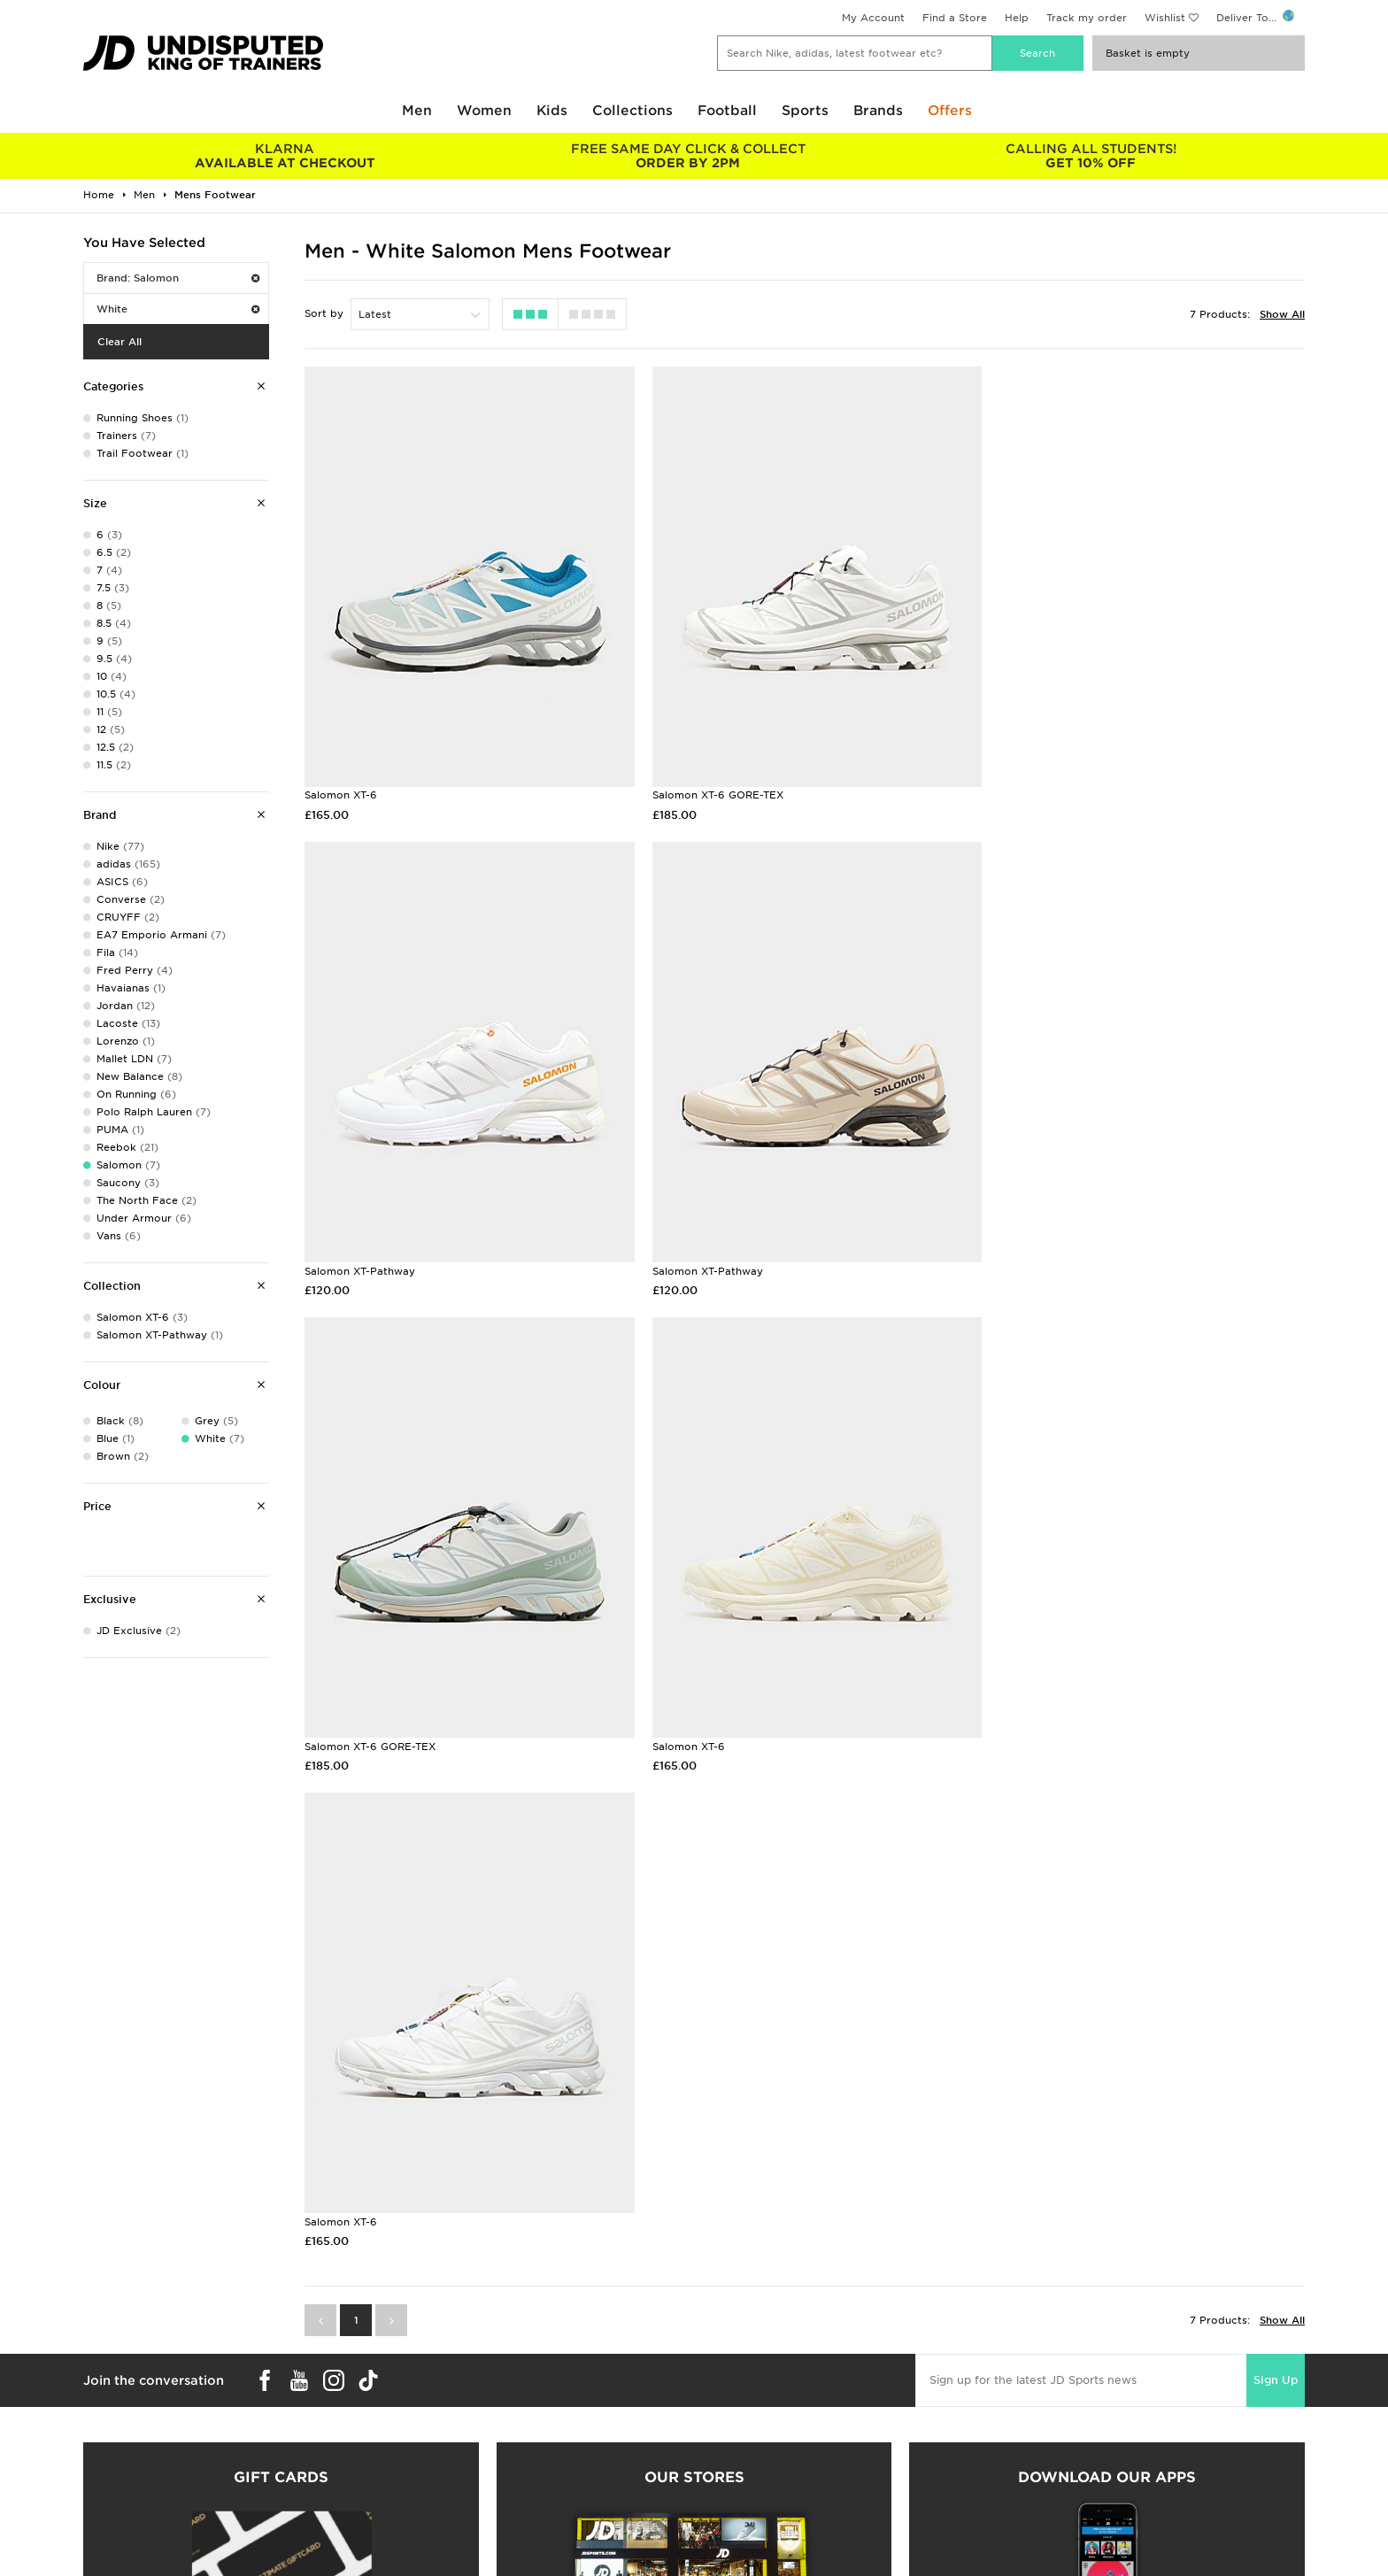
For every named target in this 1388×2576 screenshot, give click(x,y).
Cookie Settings (1041, 2439)
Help (1017, 18)
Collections (632, 111)
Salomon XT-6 (341, 784)
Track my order (1086, 18)
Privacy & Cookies (1047, 2401)
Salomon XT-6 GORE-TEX (709, 784)
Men (417, 111)
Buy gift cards (281, 2207)
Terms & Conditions (1050, 2383)
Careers (714, 2383)
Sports (805, 111)
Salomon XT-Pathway (1038, 784)
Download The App (133, 2457)
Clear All (119, 341)
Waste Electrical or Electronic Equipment (497, 2457)
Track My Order (429, 2439)
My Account (873, 18)
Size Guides (113, 2401)
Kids (551, 111)
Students (106, 2383)
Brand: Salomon (177, 278)
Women (484, 111)
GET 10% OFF (1091, 156)
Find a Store (954, 18)
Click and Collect (433, 2401)
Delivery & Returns (437, 2383)
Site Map (1022, 2457)
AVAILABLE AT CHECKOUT (284, 156)
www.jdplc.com (291, 2546)
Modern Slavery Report (1060, 2476)
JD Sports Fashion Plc (751, 2401)
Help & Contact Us (437, 2420)
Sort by (324, 313)
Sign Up (1275, 1871)
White (177, 309)
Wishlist (1165, 18)
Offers (950, 111)
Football (727, 111)
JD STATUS (111, 2439)
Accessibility (1032, 2420)
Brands (878, 111)
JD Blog (103, 2476)
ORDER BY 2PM (687, 156)
